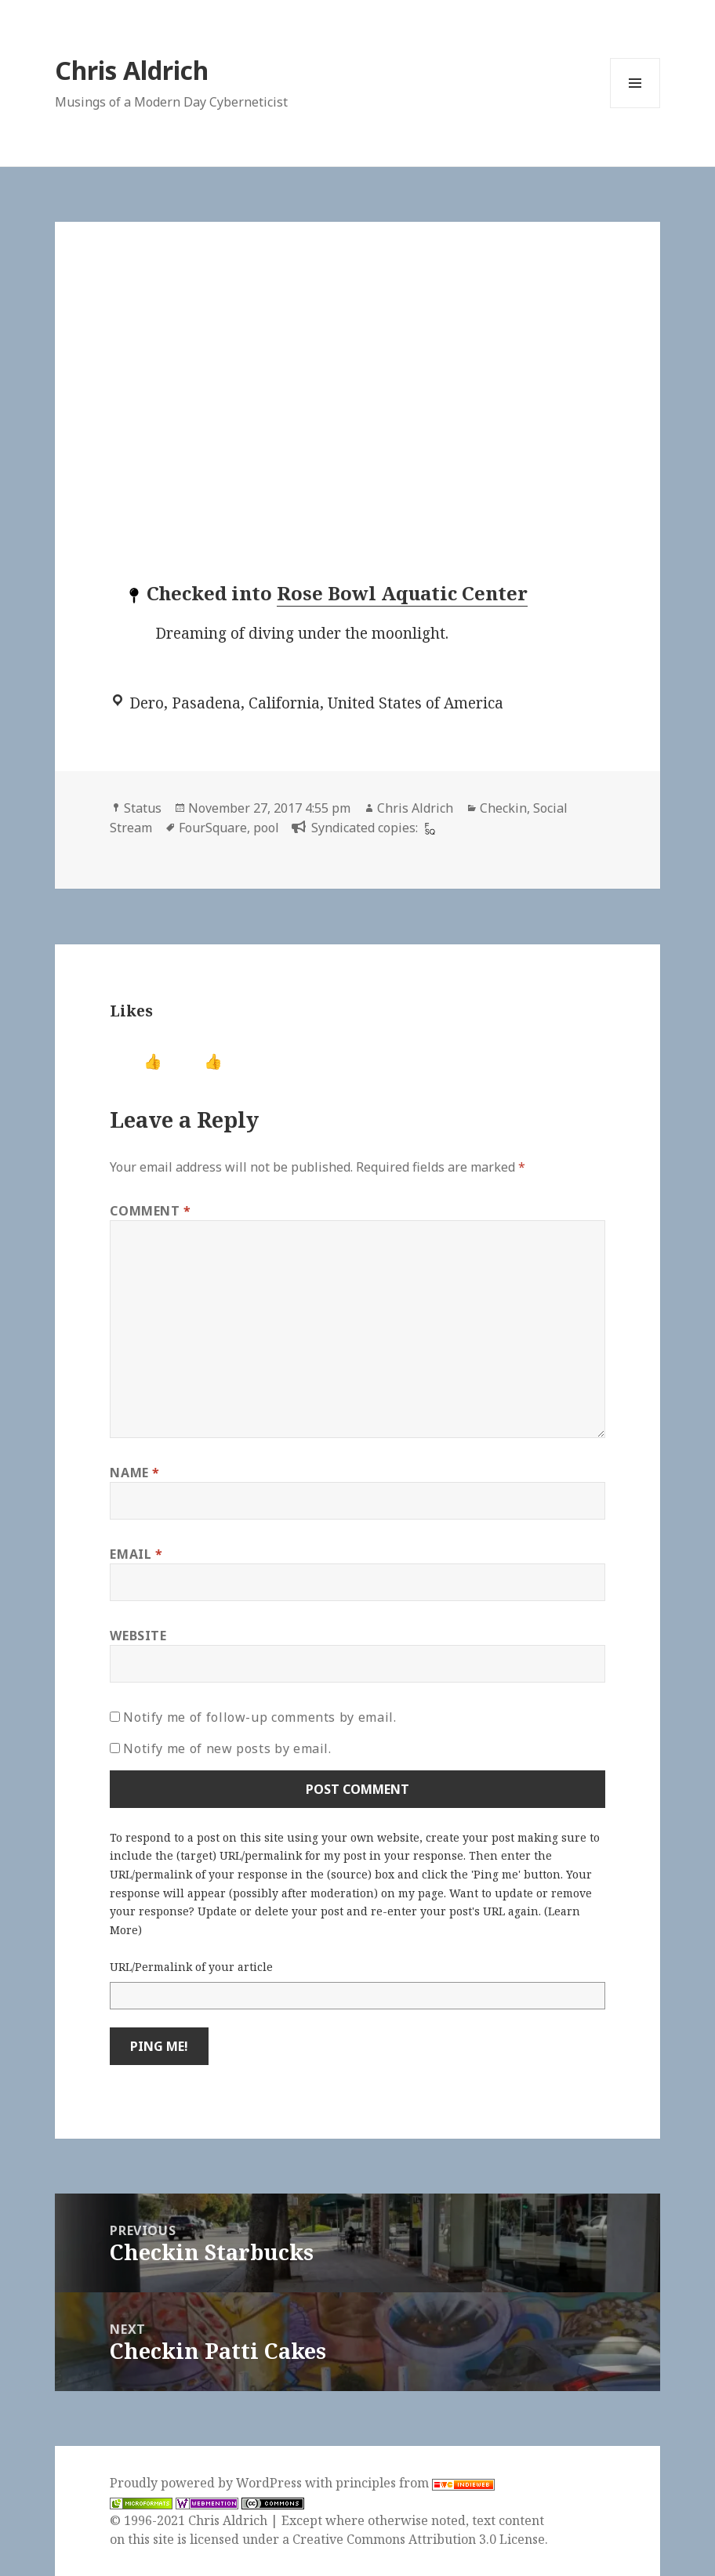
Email (136, 1554)
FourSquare (213, 827)
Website (138, 1635)
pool (266, 827)
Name (135, 1472)
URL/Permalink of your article (191, 1966)
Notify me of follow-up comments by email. (259, 1717)
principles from (415, 2482)
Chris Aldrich (132, 70)
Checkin (503, 808)
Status (143, 808)
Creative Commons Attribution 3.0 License (418, 2539)
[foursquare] (428, 827)
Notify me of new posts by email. (227, 1748)
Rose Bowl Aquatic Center (402, 593)
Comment (150, 1210)
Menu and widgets (635, 107)
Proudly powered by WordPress (207, 2482)
